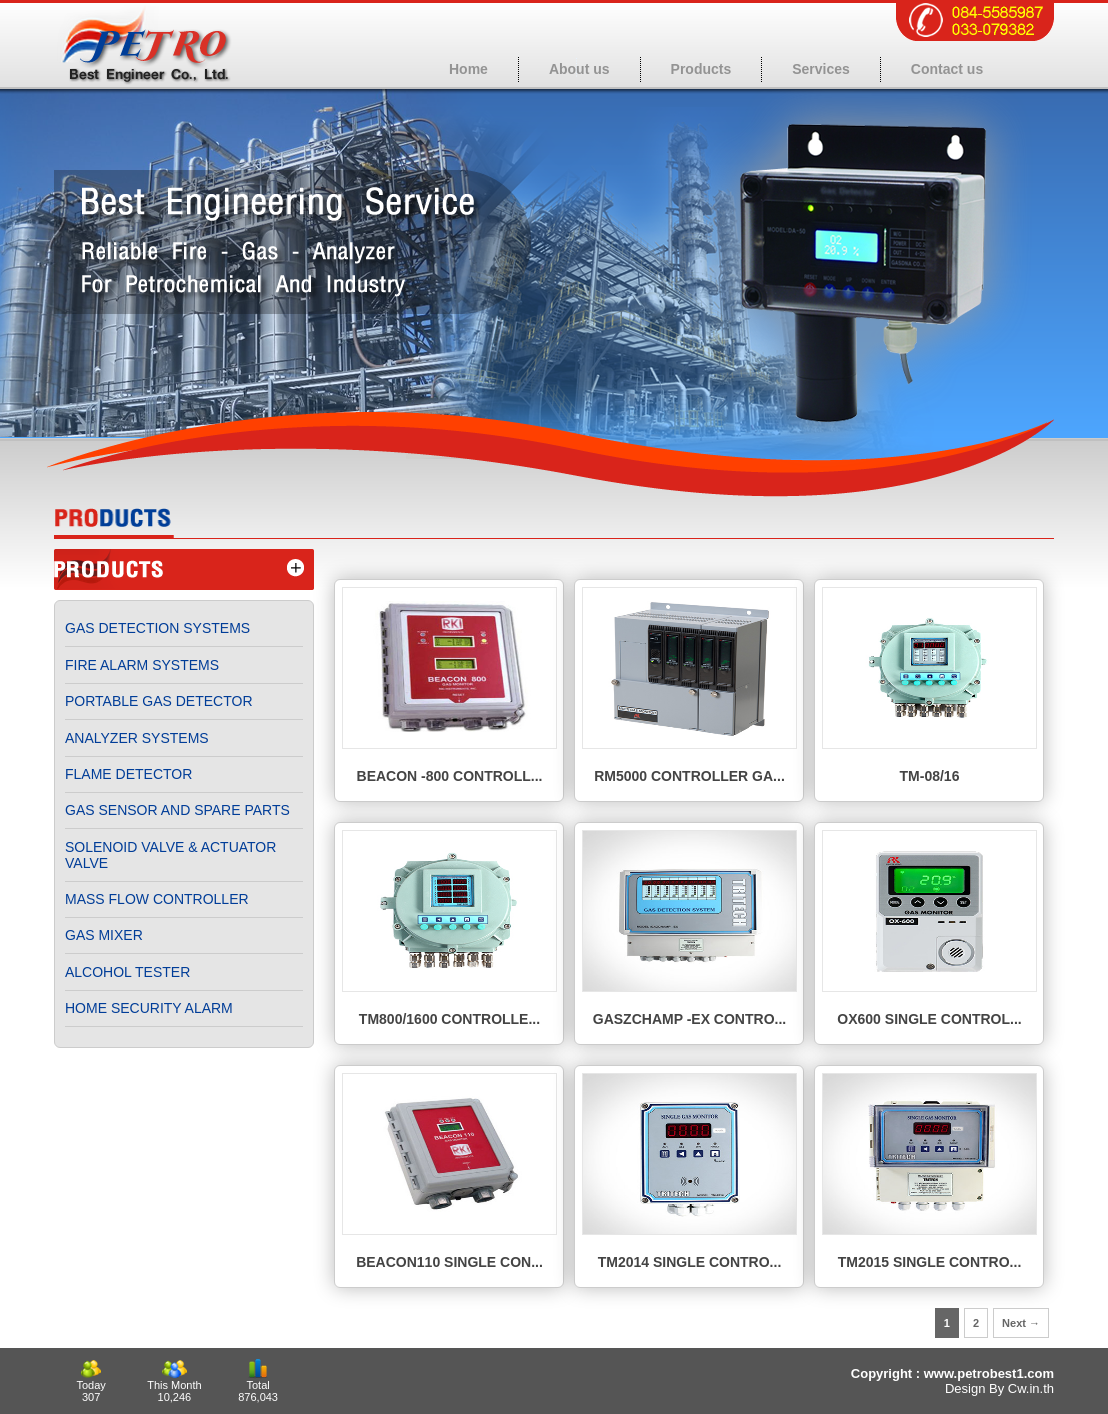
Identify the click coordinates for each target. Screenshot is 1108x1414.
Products (701, 69)
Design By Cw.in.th (999, 1388)
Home (468, 69)
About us (579, 69)
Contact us (947, 69)
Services (821, 69)
